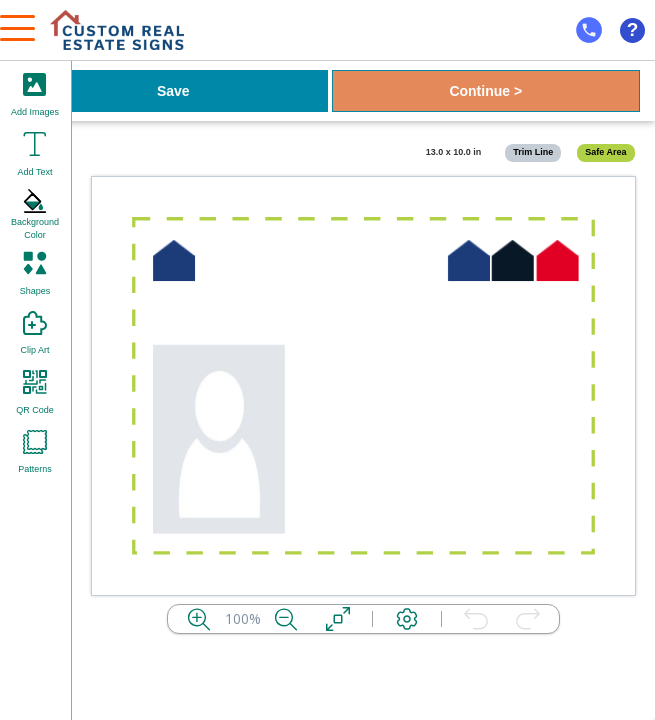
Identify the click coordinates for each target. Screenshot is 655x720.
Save (173, 91)
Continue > (485, 91)
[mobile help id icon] (589, 30)
